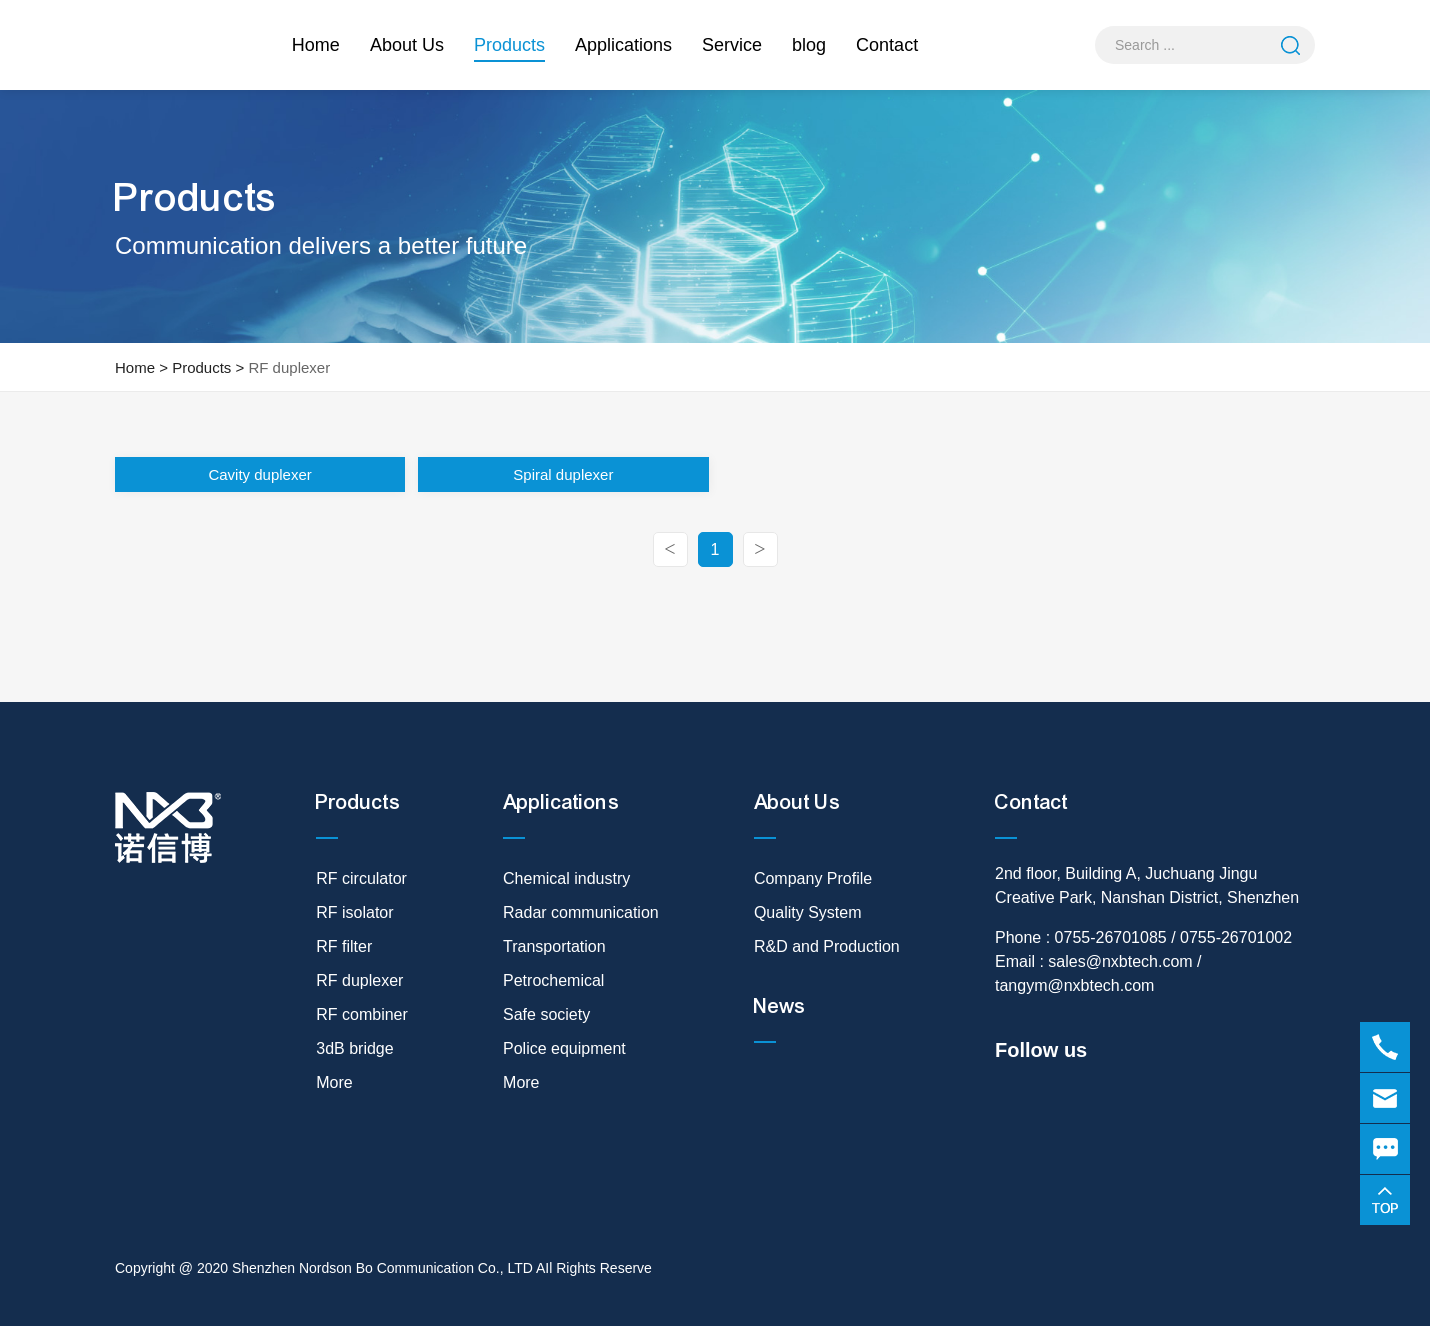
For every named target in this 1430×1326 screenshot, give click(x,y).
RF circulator (361, 878)
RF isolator (354, 912)
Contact (887, 45)
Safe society (546, 1014)
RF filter (344, 946)
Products (509, 48)
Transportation (554, 946)
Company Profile (813, 878)
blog (809, 45)
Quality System (808, 912)
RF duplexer (289, 367)
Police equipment (564, 1048)
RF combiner (362, 1014)
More (334, 1082)
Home (316, 45)
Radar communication (581, 912)
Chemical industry (566, 878)
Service (732, 45)
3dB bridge (354, 1048)
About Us (407, 45)
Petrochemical (553, 980)
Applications (623, 45)
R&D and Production (827, 946)
